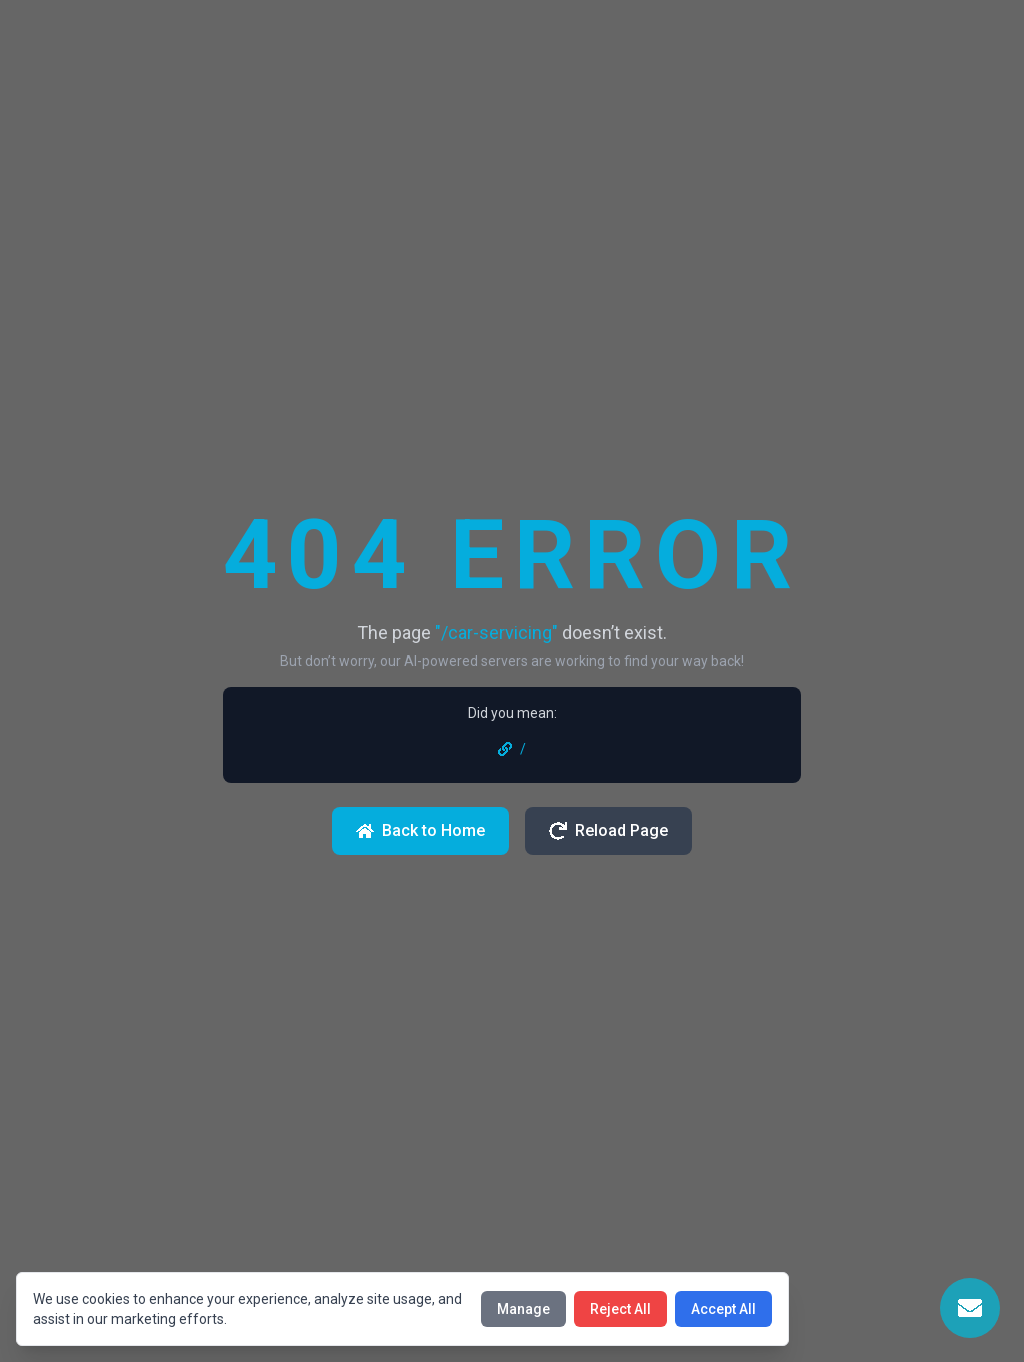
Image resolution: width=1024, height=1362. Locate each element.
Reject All (620, 1309)
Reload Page (608, 830)
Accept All (723, 1309)
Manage (523, 1309)
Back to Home (420, 830)
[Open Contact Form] (970, 1308)
